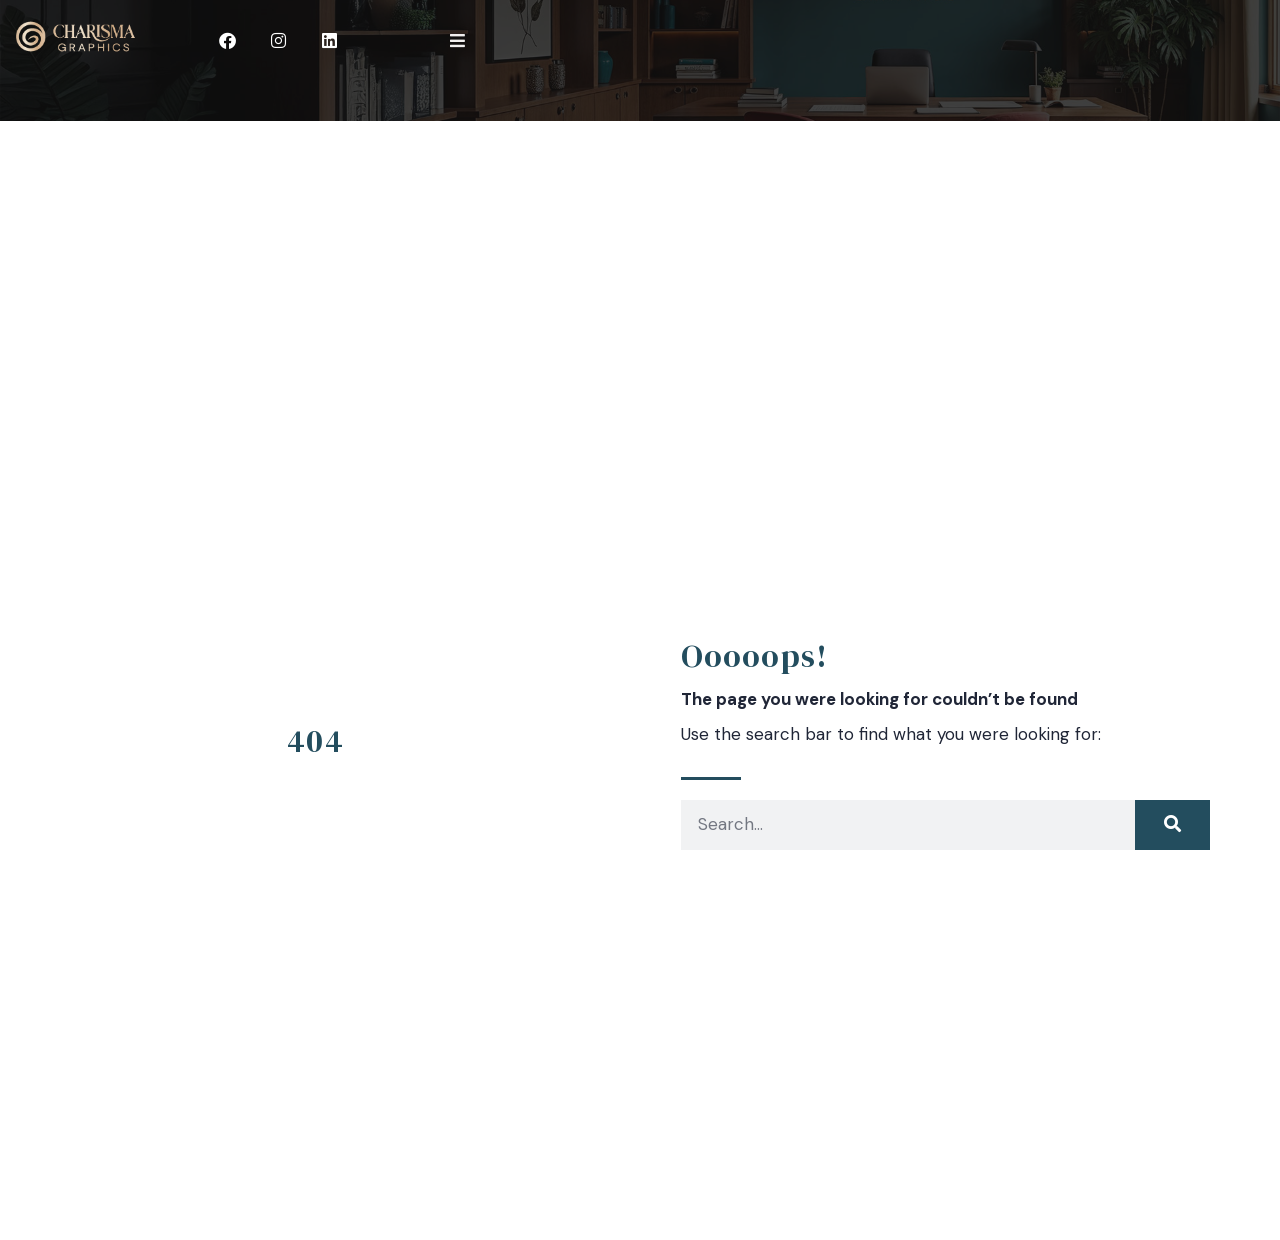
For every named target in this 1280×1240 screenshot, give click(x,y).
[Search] (1172, 825)
